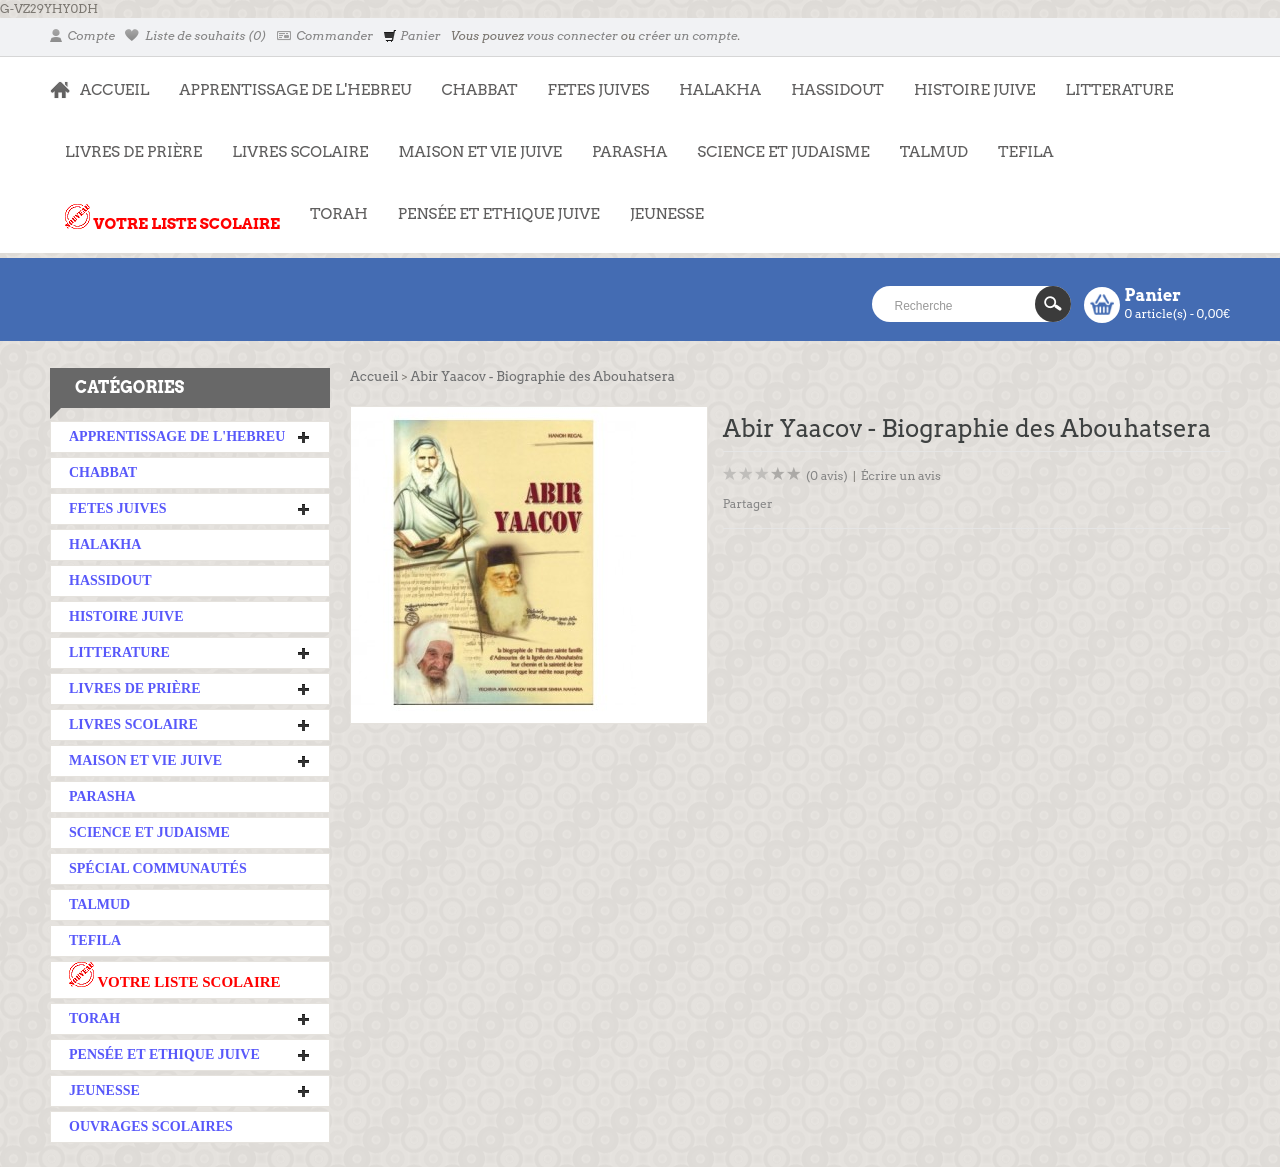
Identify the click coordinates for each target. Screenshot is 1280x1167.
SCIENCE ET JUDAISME (783, 152)
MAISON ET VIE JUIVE (473, 142)
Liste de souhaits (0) (196, 35)
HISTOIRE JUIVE (975, 90)
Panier (411, 35)
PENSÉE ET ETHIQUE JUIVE (491, 204)
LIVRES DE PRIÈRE (126, 142)
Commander (325, 35)
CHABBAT (479, 90)
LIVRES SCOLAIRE (292, 142)
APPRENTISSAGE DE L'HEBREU (287, 80)
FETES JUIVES (591, 80)
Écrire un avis (901, 475)
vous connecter (572, 35)
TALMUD (934, 152)
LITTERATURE (1111, 80)
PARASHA (629, 152)
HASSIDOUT (837, 90)
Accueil (374, 376)
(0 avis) (827, 475)
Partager (748, 503)
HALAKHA (720, 90)
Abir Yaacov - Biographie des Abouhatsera (542, 376)
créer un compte (687, 35)
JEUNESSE (659, 204)
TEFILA (1025, 152)
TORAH (331, 204)
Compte (82, 35)
